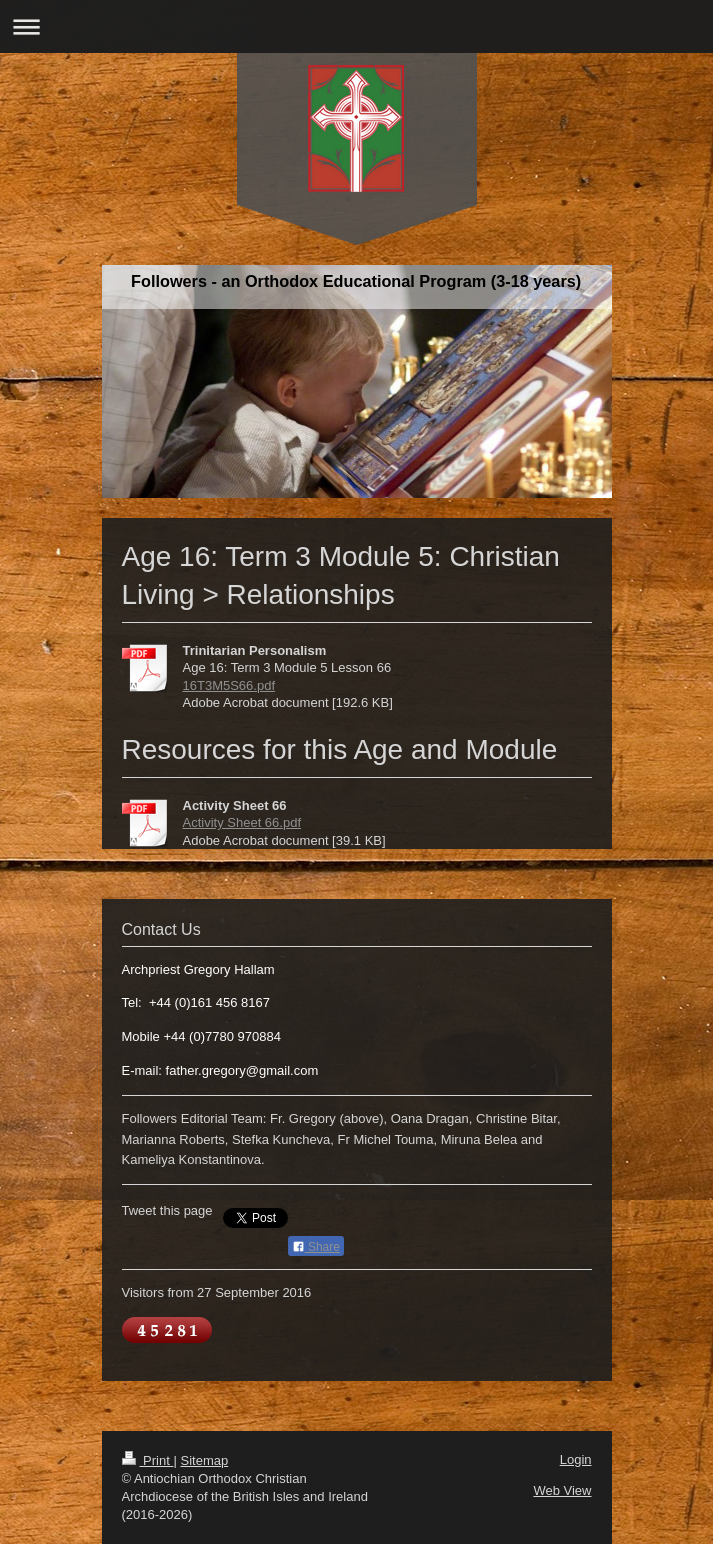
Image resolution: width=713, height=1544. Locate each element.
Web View (562, 1490)
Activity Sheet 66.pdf (242, 822)
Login (576, 1459)
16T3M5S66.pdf (229, 685)
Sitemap (204, 1460)
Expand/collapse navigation (356, 26)
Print (148, 1460)
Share (316, 1247)
